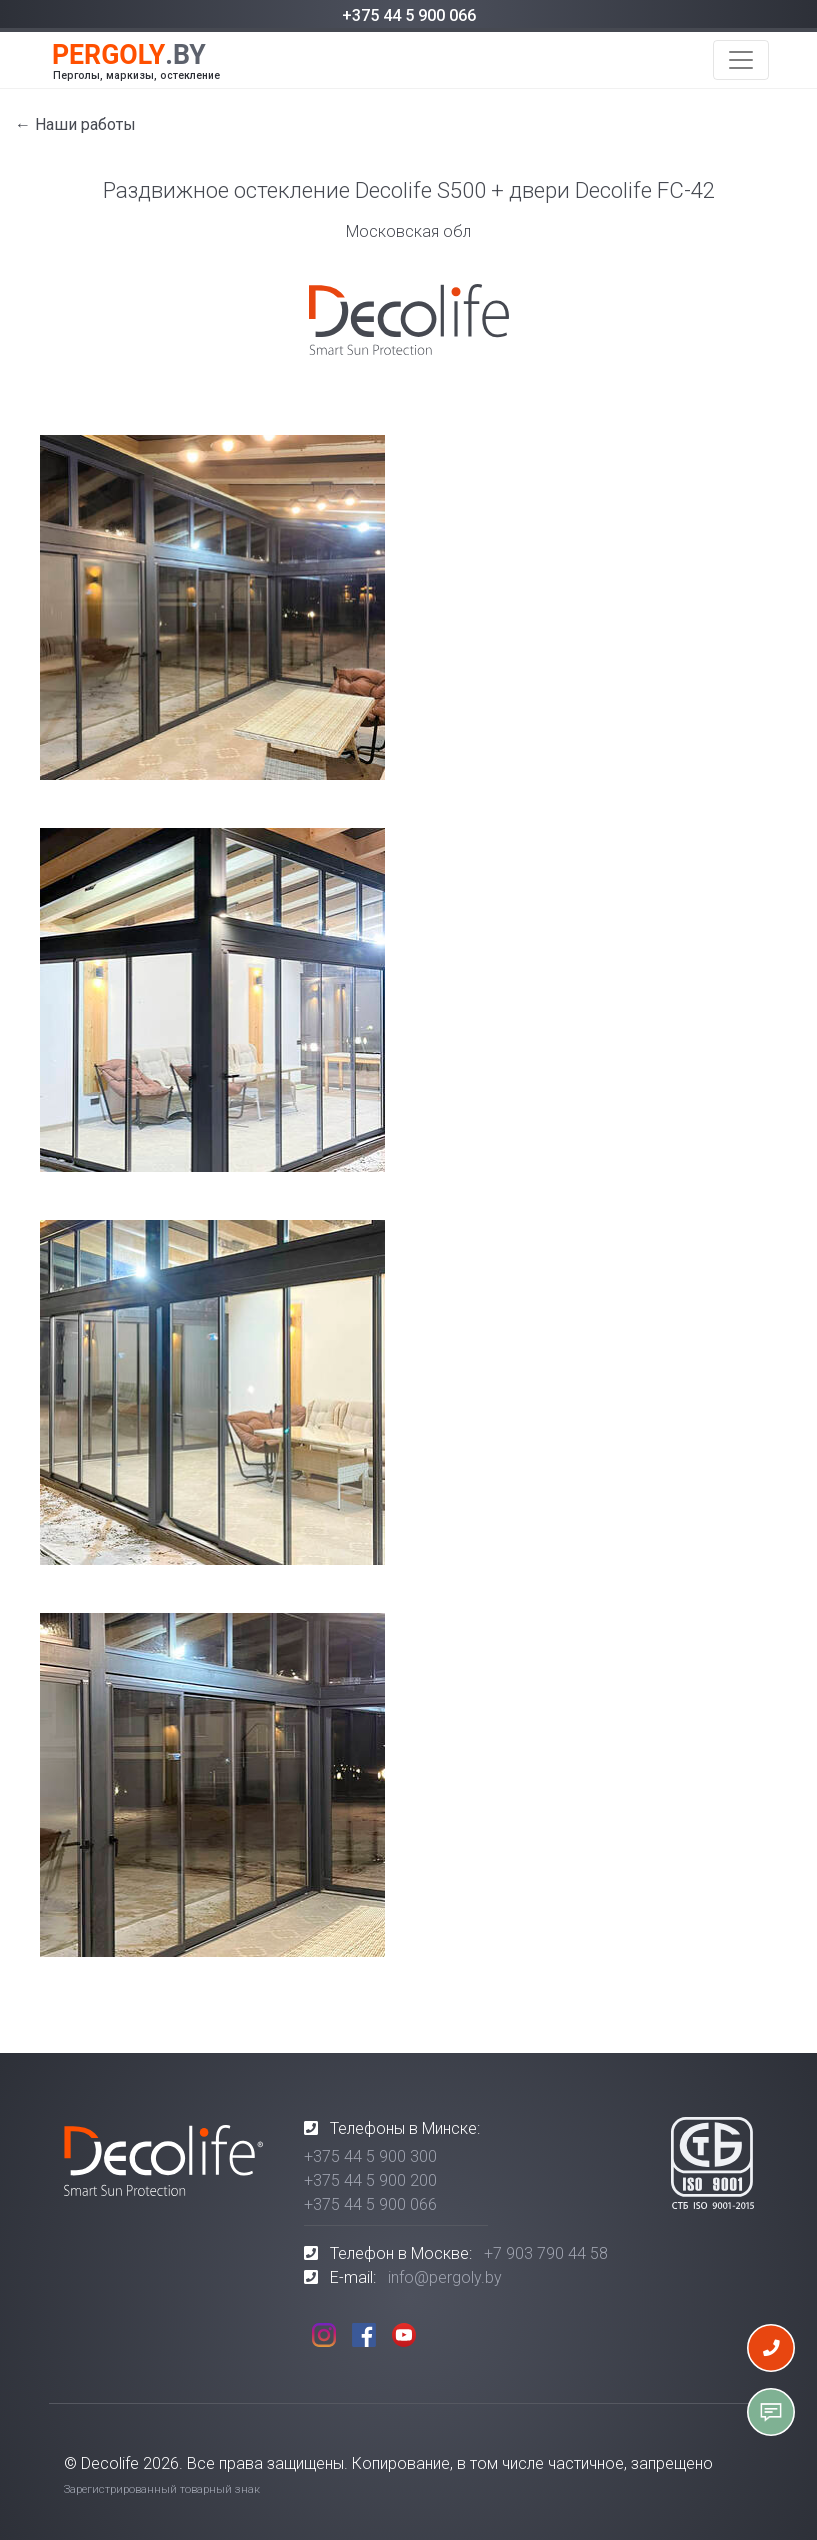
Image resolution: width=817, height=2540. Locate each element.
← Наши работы (75, 124)
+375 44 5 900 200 (370, 2180)
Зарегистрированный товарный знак (162, 2489)
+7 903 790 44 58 (546, 2253)
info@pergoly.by (445, 2277)
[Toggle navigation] (741, 60)
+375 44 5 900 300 (370, 2156)
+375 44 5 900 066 (409, 15)
